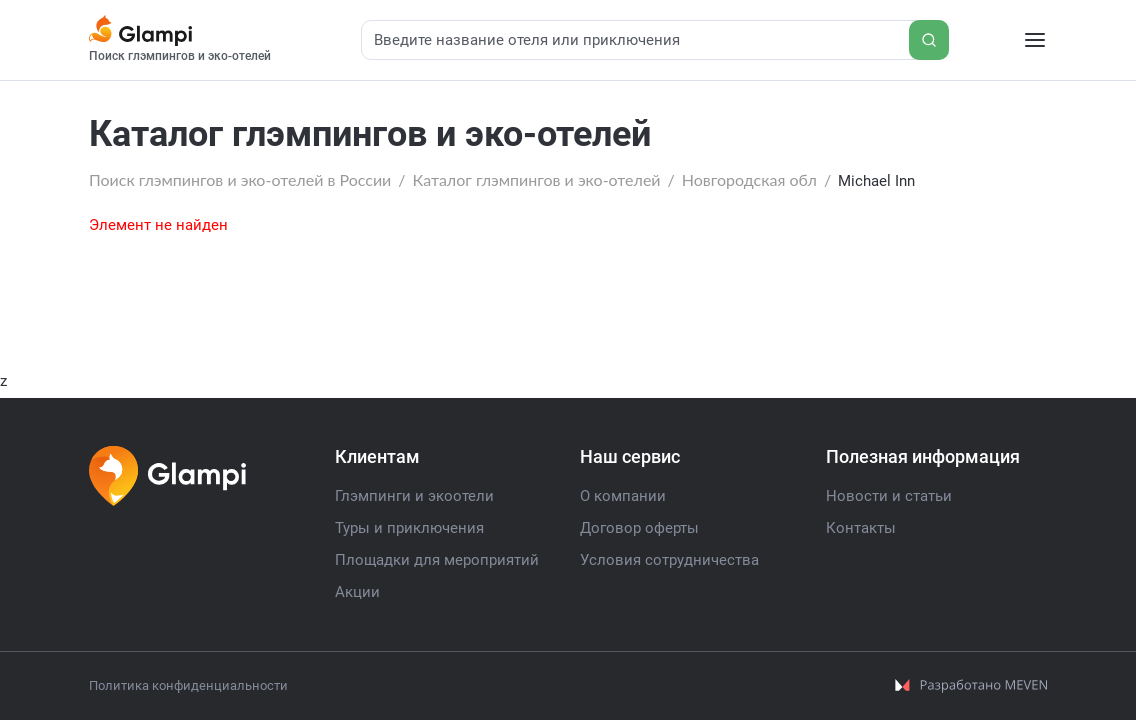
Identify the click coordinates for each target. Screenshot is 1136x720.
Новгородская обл (749, 179)
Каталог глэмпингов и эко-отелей (537, 179)
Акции (357, 592)
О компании (623, 496)
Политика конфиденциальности (188, 685)
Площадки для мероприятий (437, 560)
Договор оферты (639, 528)
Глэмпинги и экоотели (414, 496)
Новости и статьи (889, 496)
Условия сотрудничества (669, 560)
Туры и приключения (409, 528)
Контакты (861, 528)
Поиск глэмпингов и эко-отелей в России (240, 179)
